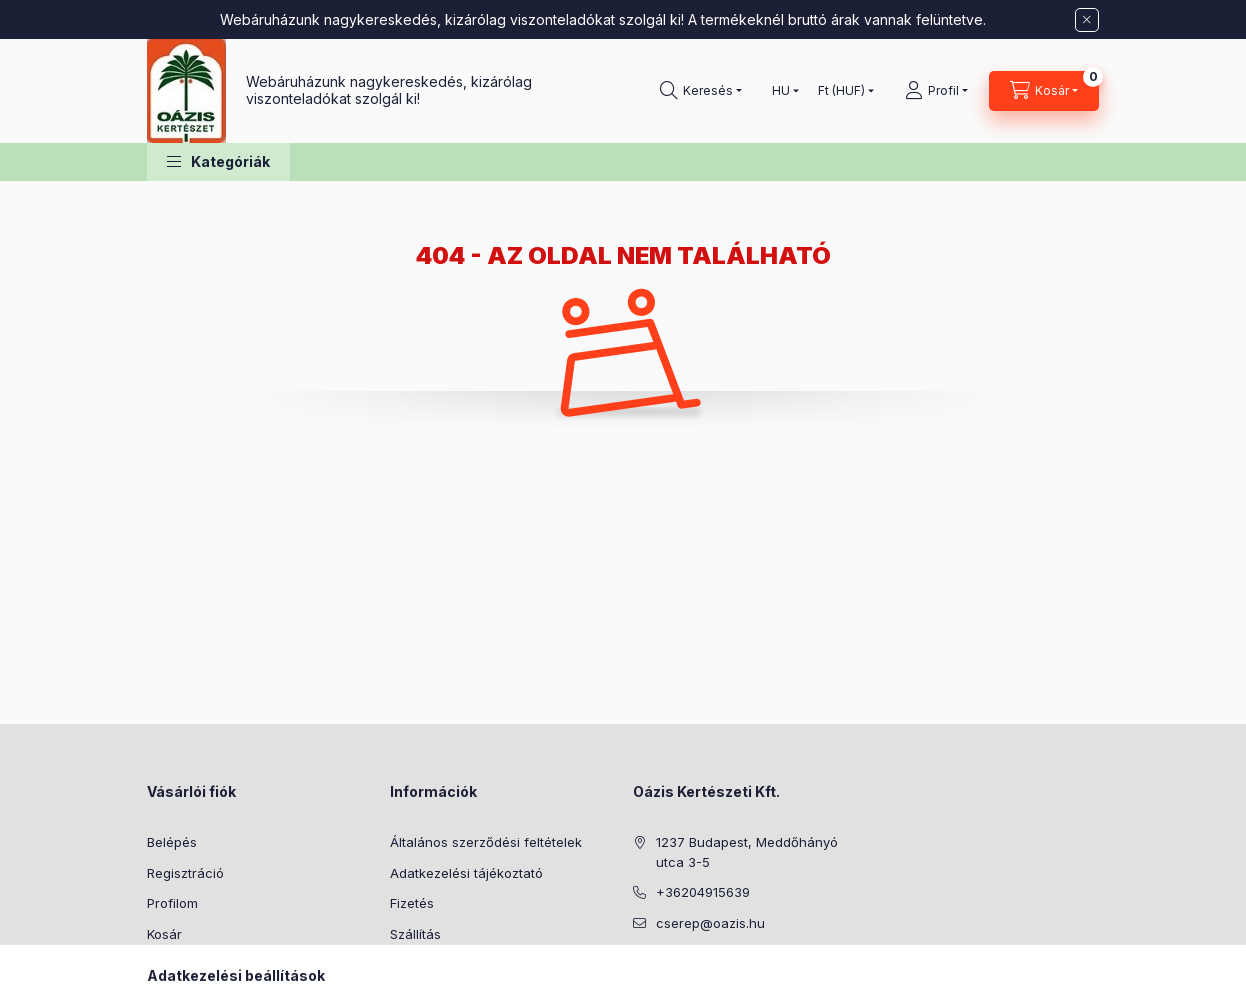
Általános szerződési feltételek (486, 842)
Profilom (172, 903)
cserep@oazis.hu (710, 923)
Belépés (172, 842)
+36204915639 (703, 892)
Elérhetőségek (434, 964)
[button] (218, 162)
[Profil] (936, 91)
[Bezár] (1087, 20)
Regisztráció (185, 873)
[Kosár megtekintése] (1044, 91)
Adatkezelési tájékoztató (466, 873)
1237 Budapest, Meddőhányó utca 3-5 (747, 852)
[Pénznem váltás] (841, 91)
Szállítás (415, 934)
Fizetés (412, 903)
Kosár (164, 934)
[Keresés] (701, 91)
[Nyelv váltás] (781, 91)
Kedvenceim (185, 964)
